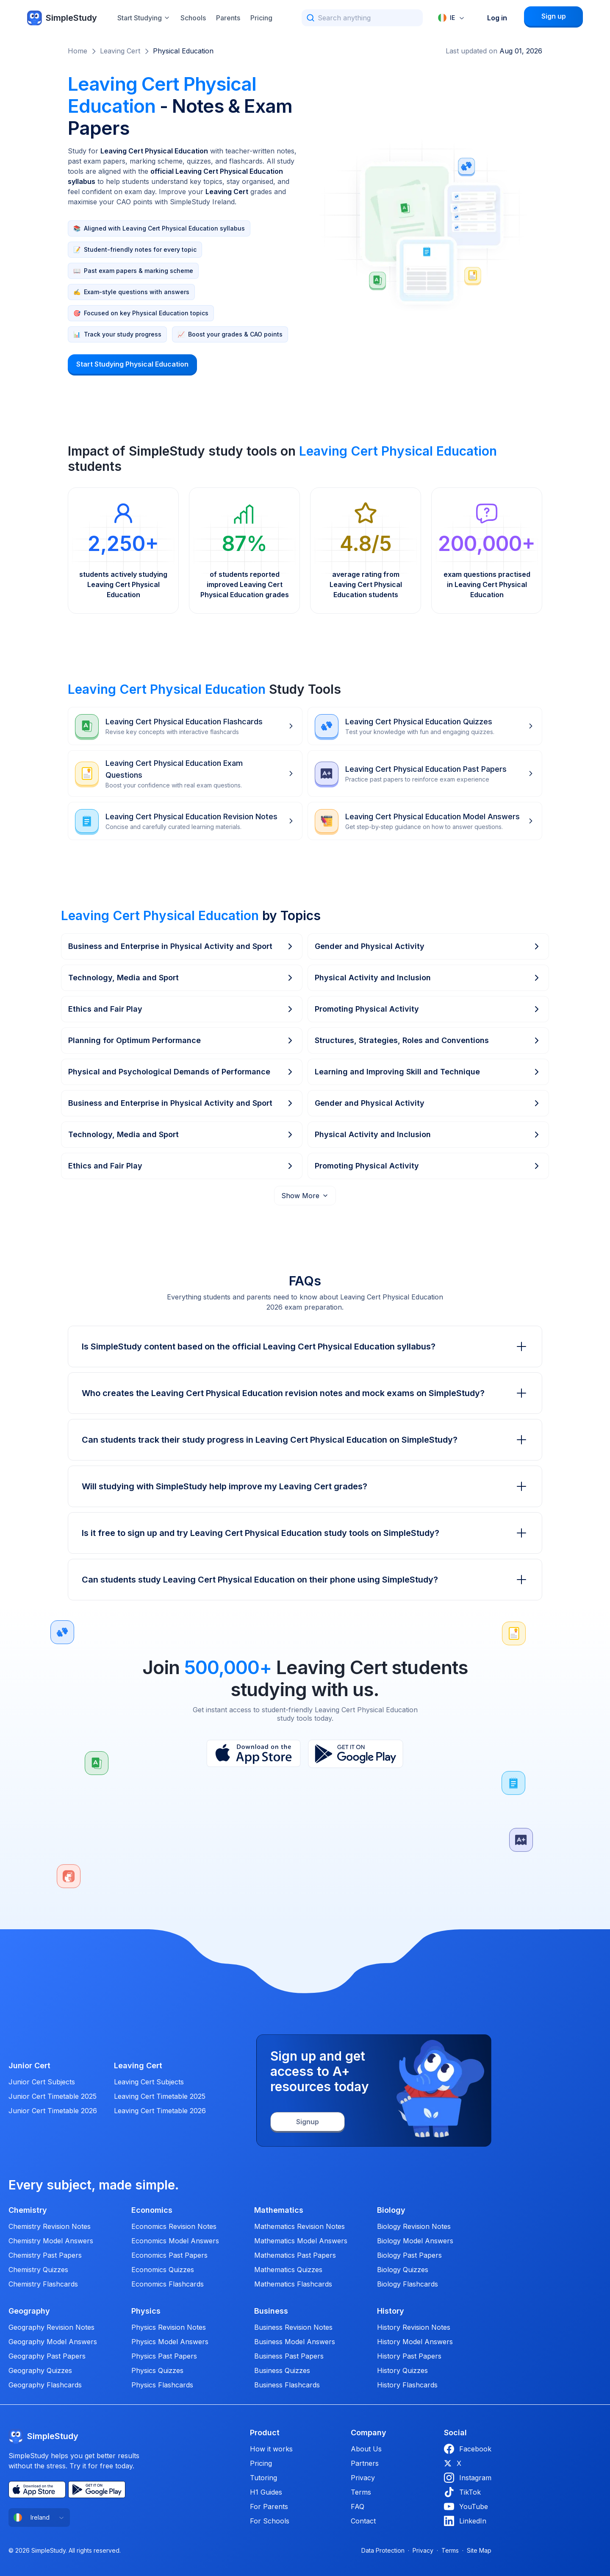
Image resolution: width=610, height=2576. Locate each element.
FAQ (357, 2506)
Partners (365, 2463)
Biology (391, 2210)
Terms (361, 2492)
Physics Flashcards (162, 2385)
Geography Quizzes (40, 2370)
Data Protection (383, 2550)
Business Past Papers (289, 2356)
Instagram (467, 2478)
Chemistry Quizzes (38, 2269)
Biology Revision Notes (414, 2226)
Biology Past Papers (409, 2255)
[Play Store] (356, 1753)
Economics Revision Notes (173, 2226)
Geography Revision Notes (51, 2327)
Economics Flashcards (167, 2284)
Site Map (479, 2550)
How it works (271, 2449)
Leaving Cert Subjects (149, 2082)
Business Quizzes (282, 2370)
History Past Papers (409, 2356)
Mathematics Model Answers (300, 2241)
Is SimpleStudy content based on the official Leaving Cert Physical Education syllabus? (305, 1346)
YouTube (466, 2506)
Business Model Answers (294, 2341)
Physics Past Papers (164, 2356)
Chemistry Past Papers (45, 2255)
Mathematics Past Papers (295, 2255)
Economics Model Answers (175, 2241)
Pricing (261, 18)
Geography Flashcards (45, 2385)
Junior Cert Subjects (41, 2082)
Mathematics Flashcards (293, 2284)
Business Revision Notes (293, 2327)
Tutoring (263, 2477)
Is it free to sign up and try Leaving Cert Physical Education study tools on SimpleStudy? (305, 1533)
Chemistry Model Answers (50, 2241)
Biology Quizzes (402, 2269)
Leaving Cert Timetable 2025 (159, 2096)
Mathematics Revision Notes (299, 2226)
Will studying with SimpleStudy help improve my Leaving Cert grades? (305, 1486)
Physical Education (183, 51)
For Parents (269, 2506)
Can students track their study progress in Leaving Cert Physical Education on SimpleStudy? (305, 1440)
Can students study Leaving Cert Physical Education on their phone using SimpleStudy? (305, 1579)
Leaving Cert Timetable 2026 (160, 2110)
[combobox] (451, 17)
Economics (151, 2210)
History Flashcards (407, 2385)
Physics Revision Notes (168, 2327)
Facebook (467, 2449)
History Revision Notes (413, 2327)
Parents (228, 18)
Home (77, 51)
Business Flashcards (287, 2385)
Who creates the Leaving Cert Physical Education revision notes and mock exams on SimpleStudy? (305, 1393)
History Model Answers (415, 2341)
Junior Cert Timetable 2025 (52, 2096)
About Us (366, 2449)
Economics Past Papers (169, 2255)
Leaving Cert (120, 51)
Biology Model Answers (415, 2241)
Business (271, 2311)
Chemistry (27, 2210)
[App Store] (253, 1753)
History (390, 2311)
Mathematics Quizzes (288, 2269)
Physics (146, 2311)
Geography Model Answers (52, 2341)
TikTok (462, 2492)
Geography (29, 2311)
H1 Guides (266, 2492)
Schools (193, 18)
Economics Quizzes (162, 2269)
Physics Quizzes (157, 2370)
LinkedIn (465, 2521)
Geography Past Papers (47, 2356)
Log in (497, 18)
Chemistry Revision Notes (49, 2226)
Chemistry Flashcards (43, 2284)
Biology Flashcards (407, 2284)
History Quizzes (402, 2370)
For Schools (269, 2521)
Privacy (363, 2477)
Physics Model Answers (169, 2341)
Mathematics (278, 2210)
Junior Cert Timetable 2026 (52, 2110)
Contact (363, 2521)
